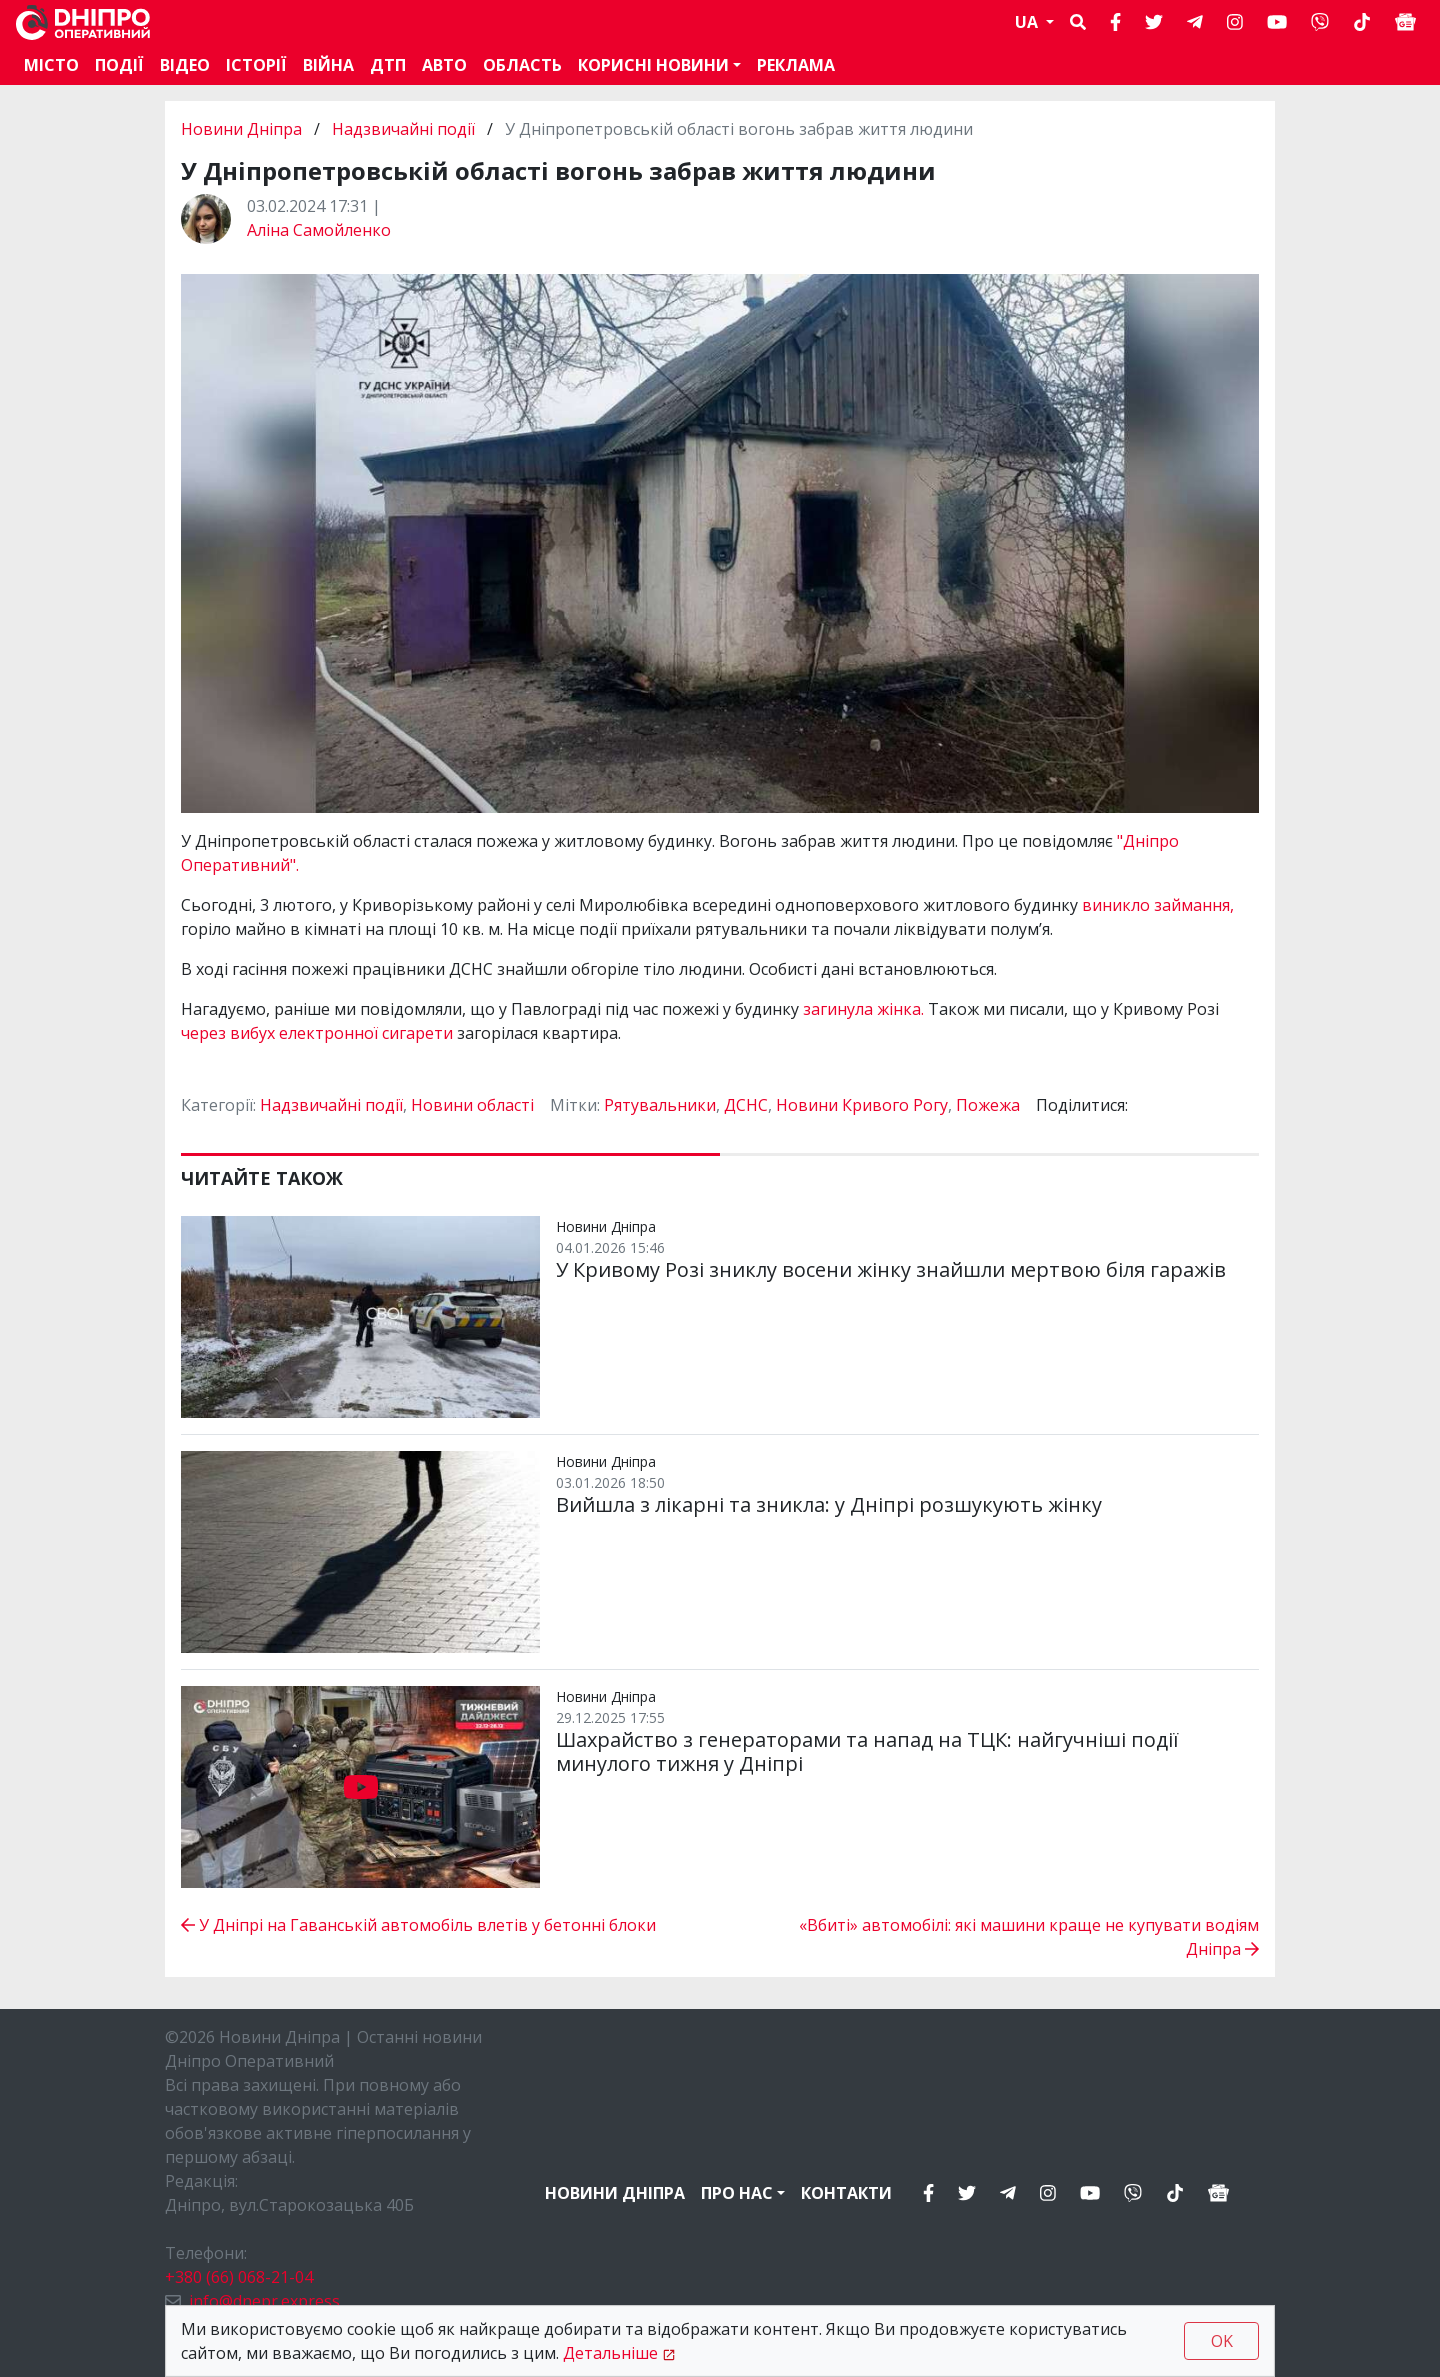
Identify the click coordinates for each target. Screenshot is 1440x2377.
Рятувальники (660, 1105)
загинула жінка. (863, 1009)
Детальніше (610, 2353)
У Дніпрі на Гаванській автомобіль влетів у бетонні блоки (418, 1925)
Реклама (796, 65)
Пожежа (988, 1105)
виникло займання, (1158, 905)
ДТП (388, 65)
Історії (256, 65)
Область (522, 65)
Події (119, 65)
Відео (185, 65)
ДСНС (746, 1105)
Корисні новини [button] (653, 65)
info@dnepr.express (264, 2301)
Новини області (472, 1105)
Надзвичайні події (403, 129)
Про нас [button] (737, 2193)
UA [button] (1028, 22)
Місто (51, 65)
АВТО (444, 65)
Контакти (846, 2193)
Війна (328, 65)
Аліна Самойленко (319, 230)
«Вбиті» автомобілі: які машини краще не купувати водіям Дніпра (1029, 1937)
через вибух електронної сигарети (319, 1033)
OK (1222, 2341)
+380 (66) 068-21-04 (239, 2277)
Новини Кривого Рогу (862, 1105)
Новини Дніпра (243, 129)
